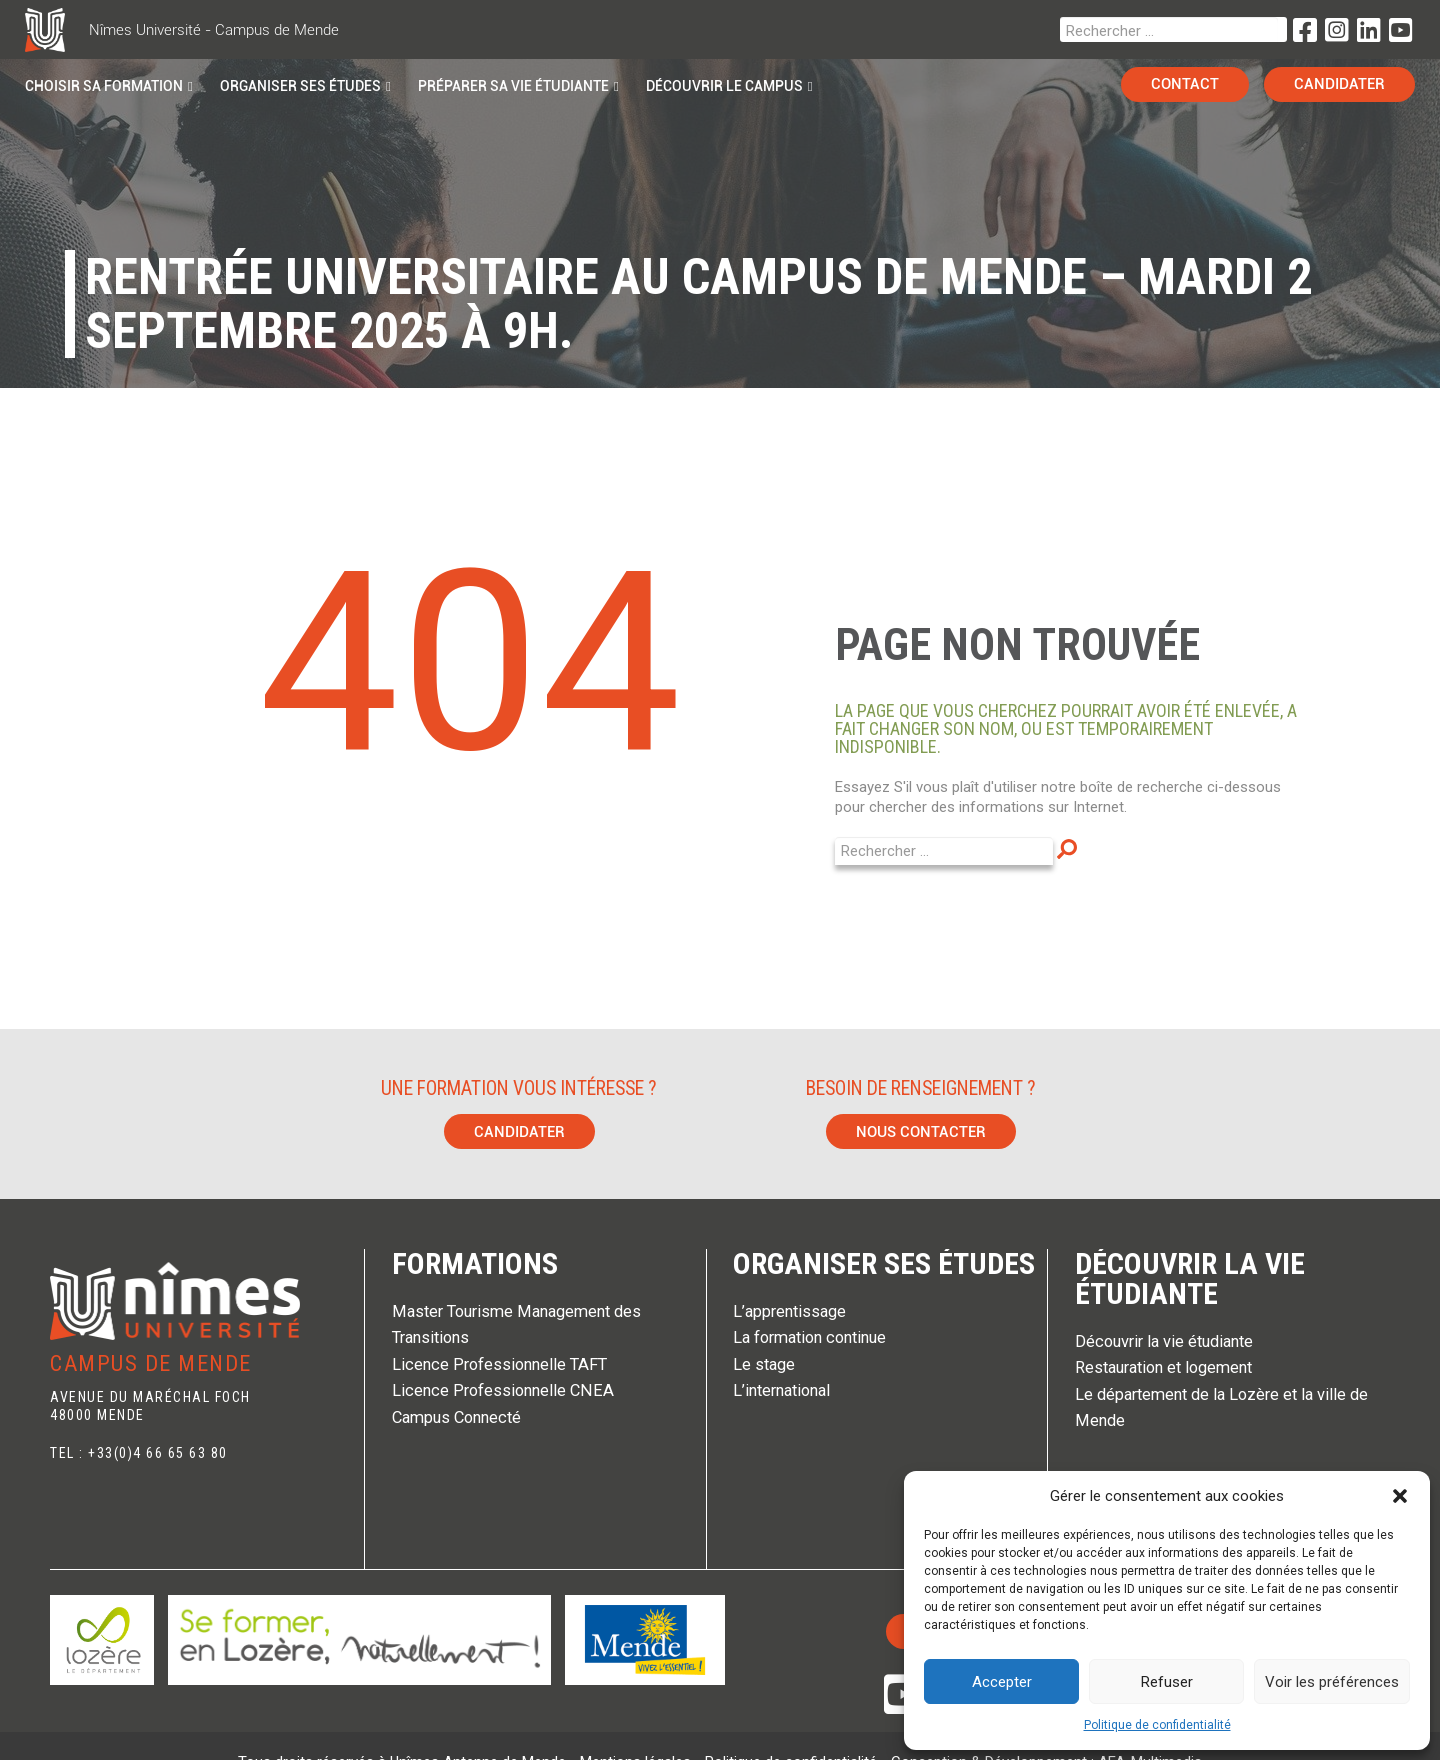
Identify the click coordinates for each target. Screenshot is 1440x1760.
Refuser (1167, 1682)
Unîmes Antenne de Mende (480, 1730)
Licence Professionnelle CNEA (503, 1390)
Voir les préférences (1332, 1682)
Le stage (764, 1364)
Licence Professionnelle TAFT (499, 1364)
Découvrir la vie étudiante (1190, 1279)
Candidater (519, 1132)
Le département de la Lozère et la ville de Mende (1221, 1407)
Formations (475, 1264)
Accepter (1002, 1682)
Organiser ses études (884, 1264)
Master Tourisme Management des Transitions (516, 1324)
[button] (1400, 1496)
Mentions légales (637, 1730)
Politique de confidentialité (1157, 1725)
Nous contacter (921, 1132)
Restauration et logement (1163, 1367)
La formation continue (809, 1337)
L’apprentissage (789, 1311)
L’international (781, 1390)
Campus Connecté (456, 1417)
